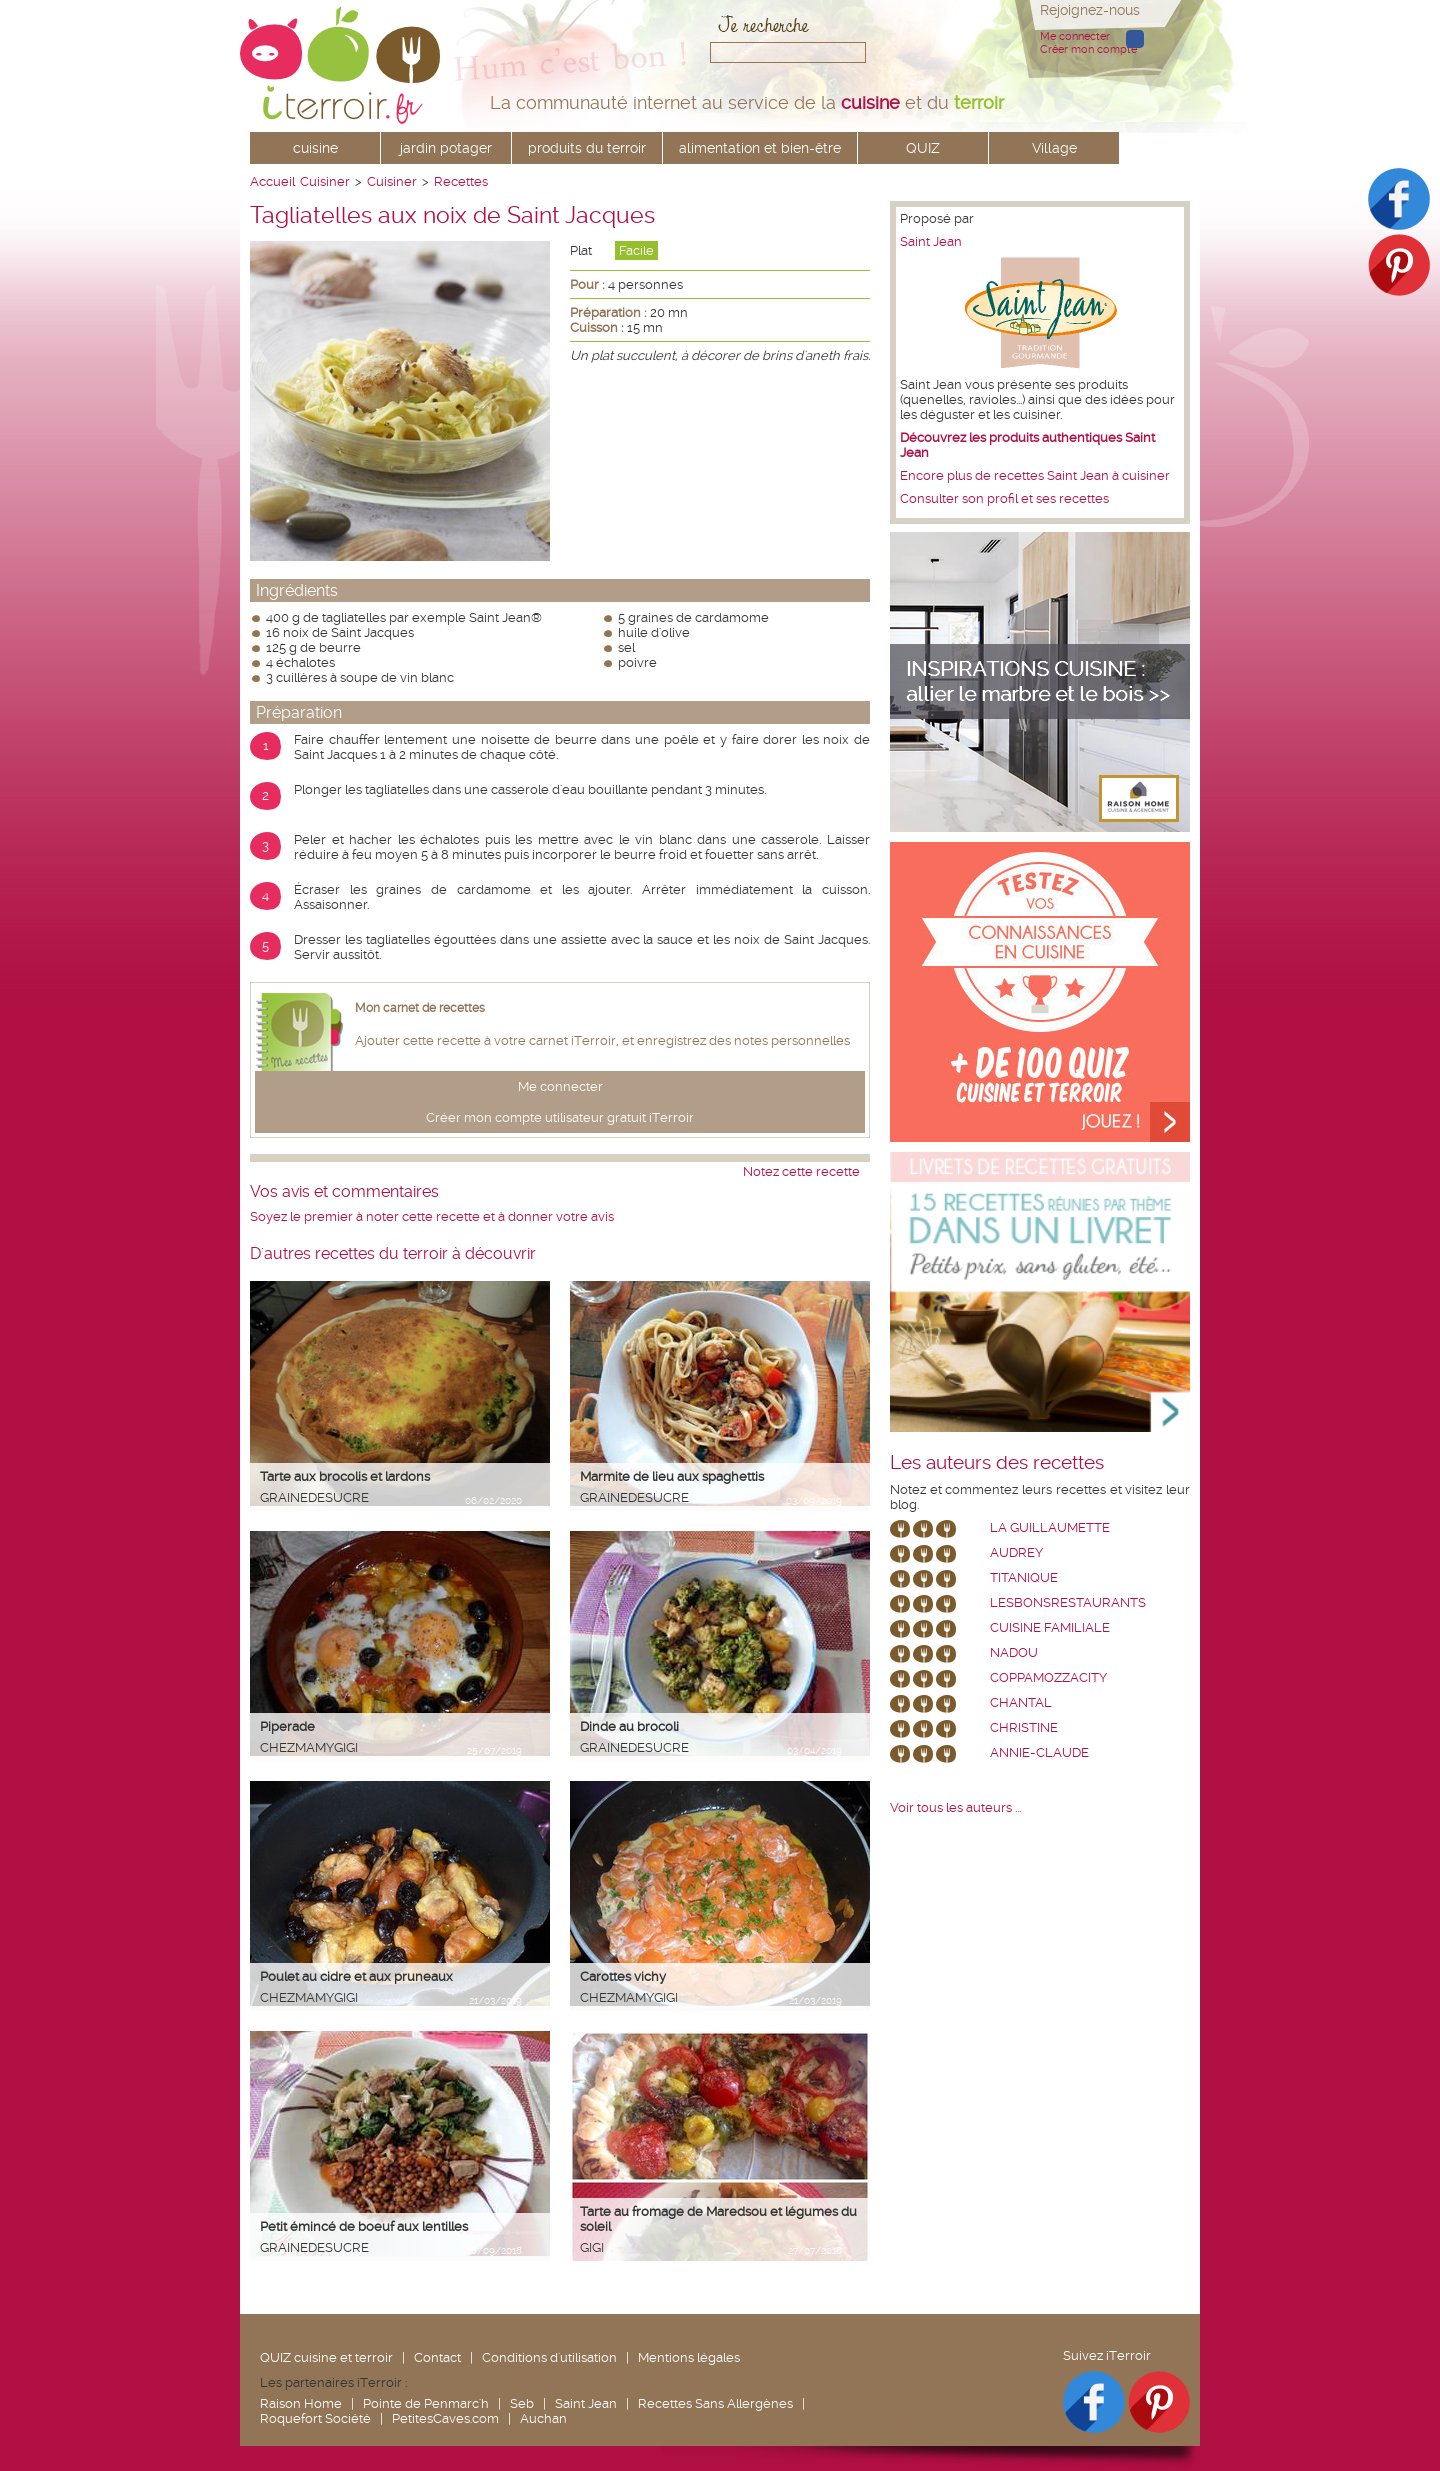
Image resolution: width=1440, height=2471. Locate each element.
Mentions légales (689, 2357)
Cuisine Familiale (1050, 1627)
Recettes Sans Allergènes (715, 2403)
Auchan (543, 2418)
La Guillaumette (1050, 1527)
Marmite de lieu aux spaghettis (672, 1476)
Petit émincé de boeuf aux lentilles (364, 2226)
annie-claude (1039, 1752)
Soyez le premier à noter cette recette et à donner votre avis (432, 1216)
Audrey (1016, 1552)
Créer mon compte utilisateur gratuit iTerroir (560, 1117)
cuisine (315, 148)
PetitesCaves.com (445, 2418)
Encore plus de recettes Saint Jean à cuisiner (1035, 475)
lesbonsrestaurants (1068, 1602)
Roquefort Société (315, 2418)
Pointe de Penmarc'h (426, 2403)
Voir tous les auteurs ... (955, 1807)
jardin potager (446, 148)
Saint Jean (931, 241)
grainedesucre (314, 1497)
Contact (437, 2357)
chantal (1021, 1702)
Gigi (592, 2247)
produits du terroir (587, 148)
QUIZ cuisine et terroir (326, 2357)
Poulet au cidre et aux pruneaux (356, 1976)
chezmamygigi (309, 1747)
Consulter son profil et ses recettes (1004, 498)
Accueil (272, 181)
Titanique (1024, 1577)
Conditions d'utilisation (549, 2357)
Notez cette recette (801, 1171)
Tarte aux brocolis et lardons (345, 1476)
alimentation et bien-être (760, 148)
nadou (1014, 1652)
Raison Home (301, 2403)
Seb (522, 2403)
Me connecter (1075, 36)
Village (1054, 148)
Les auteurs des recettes (997, 1463)
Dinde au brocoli (629, 1726)
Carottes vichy (623, 1976)
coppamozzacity (1048, 1677)
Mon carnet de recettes (420, 1008)
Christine (1024, 1727)
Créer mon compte (1088, 49)
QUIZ (923, 148)
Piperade (287, 1726)
